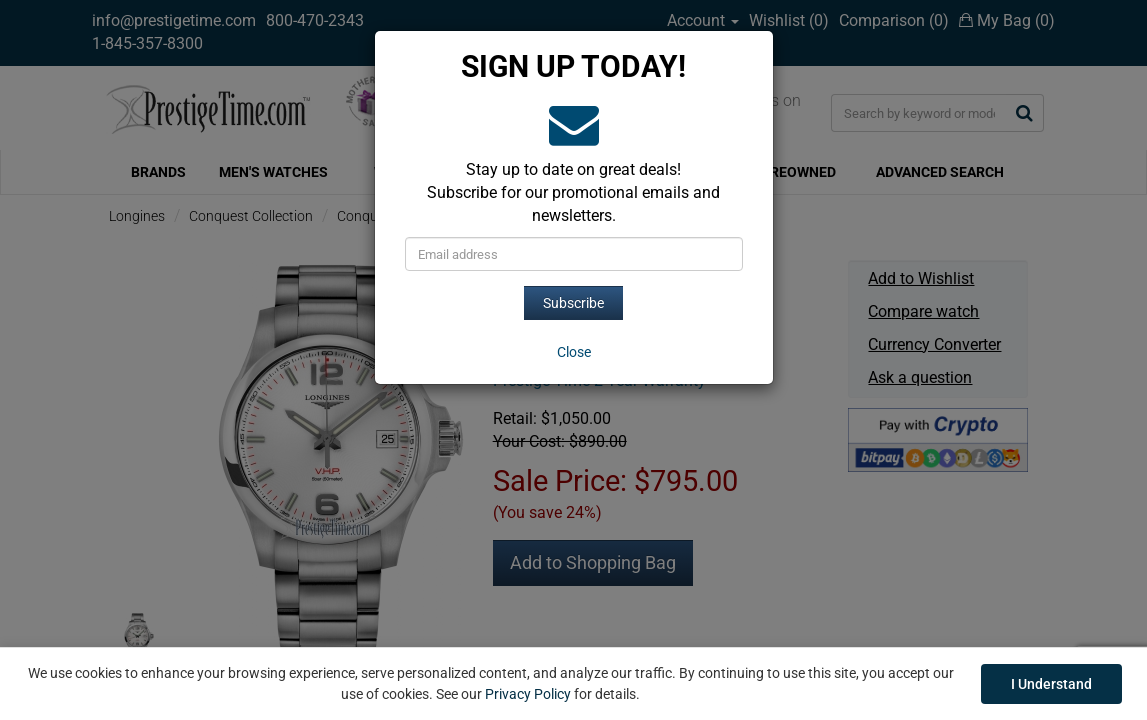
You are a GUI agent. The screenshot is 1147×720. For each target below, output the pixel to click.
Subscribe (573, 303)
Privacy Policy (528, 694)
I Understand (1051, 684)
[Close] (574, 352)
